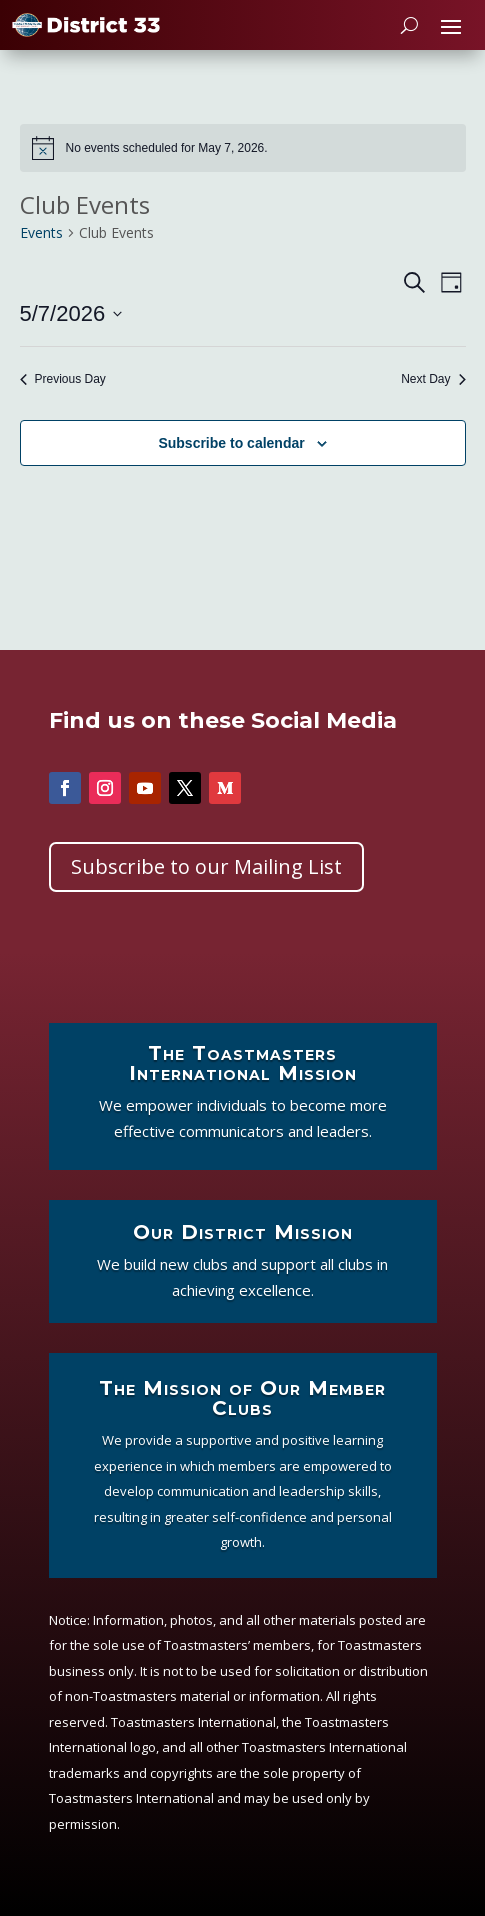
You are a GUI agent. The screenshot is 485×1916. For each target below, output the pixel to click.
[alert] (243, 148)
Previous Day (63, 379)
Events (41, 232)
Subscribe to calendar (231, 443)
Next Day (433, 379)
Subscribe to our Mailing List (206, 866)
